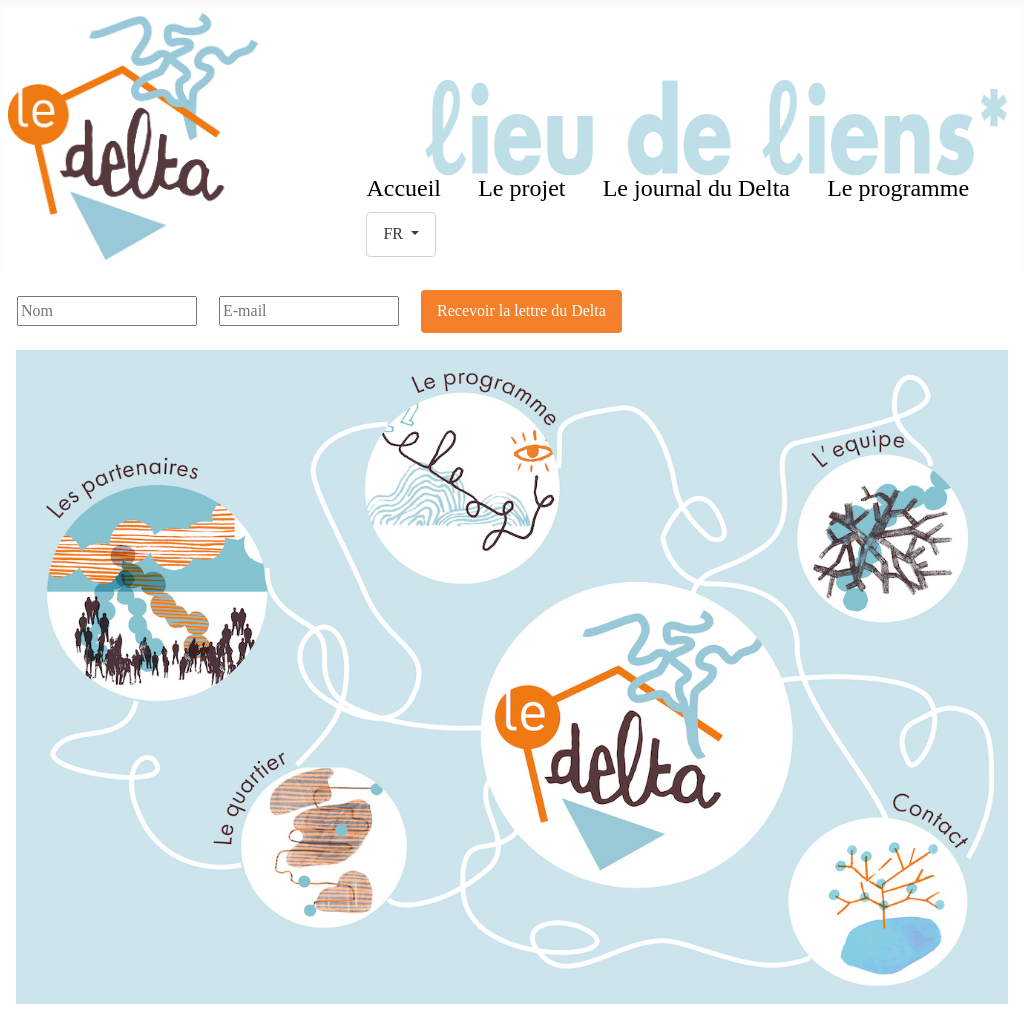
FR (395, 233)
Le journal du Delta (696, 188)
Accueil (403, 188)
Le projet (521, 188)
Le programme (898, 188)
